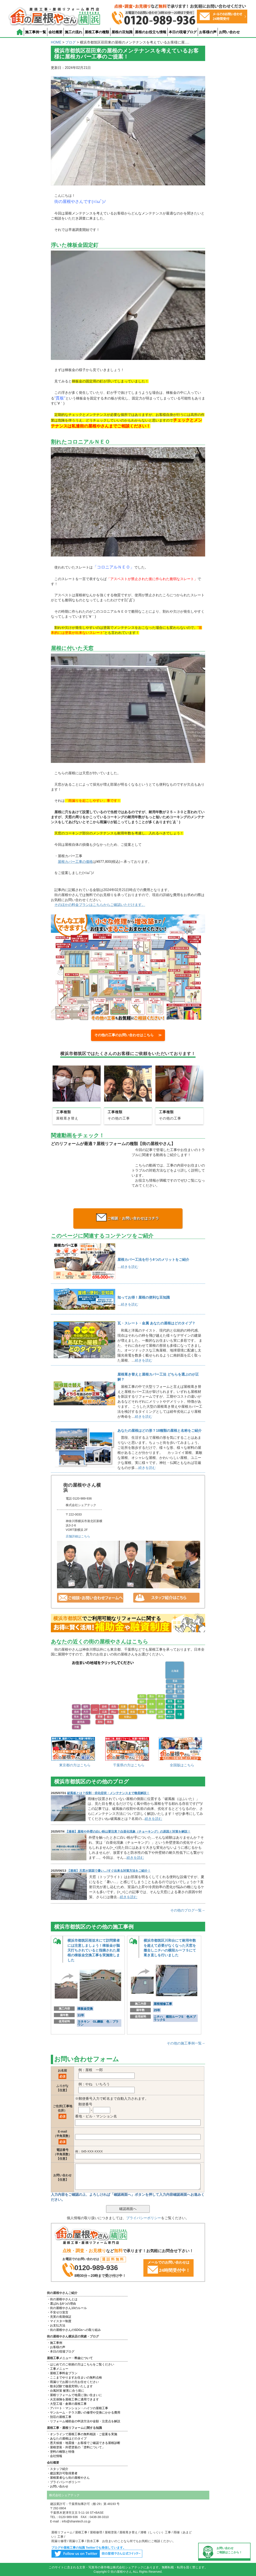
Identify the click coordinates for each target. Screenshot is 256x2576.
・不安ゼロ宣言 (57, 2312)
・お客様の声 (56, 2347)
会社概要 (55, 32)
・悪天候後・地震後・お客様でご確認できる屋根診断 (83, 2443)
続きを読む (129, 1267)
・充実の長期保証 (59, 2316)
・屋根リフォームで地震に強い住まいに (74, 2395)
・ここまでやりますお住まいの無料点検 (74, 2377)
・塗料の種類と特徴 (60, 2451)
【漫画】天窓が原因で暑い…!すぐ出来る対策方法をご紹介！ (109, 1870)
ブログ (70, 42)
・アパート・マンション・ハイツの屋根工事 (77, 2408)
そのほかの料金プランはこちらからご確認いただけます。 (99, 905)
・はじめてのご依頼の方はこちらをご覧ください (80, 2364)
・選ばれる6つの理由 (61, 2303)
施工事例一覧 (35, 32)
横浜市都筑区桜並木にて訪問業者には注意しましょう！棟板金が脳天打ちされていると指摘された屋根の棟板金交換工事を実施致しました (93, 1950)
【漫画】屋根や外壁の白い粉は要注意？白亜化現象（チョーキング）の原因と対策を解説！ (128, 1831)
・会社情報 (54, 2456)
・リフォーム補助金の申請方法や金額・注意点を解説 (83, 2421)
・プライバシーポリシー (64, 2482)
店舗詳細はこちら (78, 1536)
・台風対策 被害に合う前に (65, 2390)
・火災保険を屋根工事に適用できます (73, 2399)
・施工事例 (54, 2342)
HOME (56, 42)
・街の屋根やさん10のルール (67, 2308)
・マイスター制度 (59, 2321)
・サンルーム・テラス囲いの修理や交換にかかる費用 (83, 2412)
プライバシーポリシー (143, 2218)
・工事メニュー (57, 2368)
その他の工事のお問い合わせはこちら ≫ (128, 1035)
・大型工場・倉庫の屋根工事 (67, 2403)
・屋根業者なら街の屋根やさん (68, 2477)
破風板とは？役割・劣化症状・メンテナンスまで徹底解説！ (108, 1793)
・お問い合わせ (57, 2486)
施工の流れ (73, 32)
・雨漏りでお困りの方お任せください (73, 2382)
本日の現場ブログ (183, 32)
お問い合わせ (229, 32)
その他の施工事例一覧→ (186, 2043)
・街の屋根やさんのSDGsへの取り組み (74, 2330)
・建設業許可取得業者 (62, 2473)
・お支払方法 (56, 2325)
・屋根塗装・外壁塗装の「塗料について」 (76, 2447)
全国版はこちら (182, 1765)
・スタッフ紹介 (57, 2469)
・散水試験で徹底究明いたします (70, 2386)
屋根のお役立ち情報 (150, 32)
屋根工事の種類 (97, 32)
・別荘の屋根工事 (59, 2417)
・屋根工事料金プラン (62, 2373)
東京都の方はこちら (75, 1765)
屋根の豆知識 (122, 32)
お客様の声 (207, 32)
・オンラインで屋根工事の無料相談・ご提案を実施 (82, 2434)
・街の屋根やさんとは (62, 2299)
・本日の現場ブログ (60, 2351)
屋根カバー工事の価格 (75, 861)
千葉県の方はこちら (128, 1765)
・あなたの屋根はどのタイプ (67, 2438)
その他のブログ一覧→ (187, 1910)
